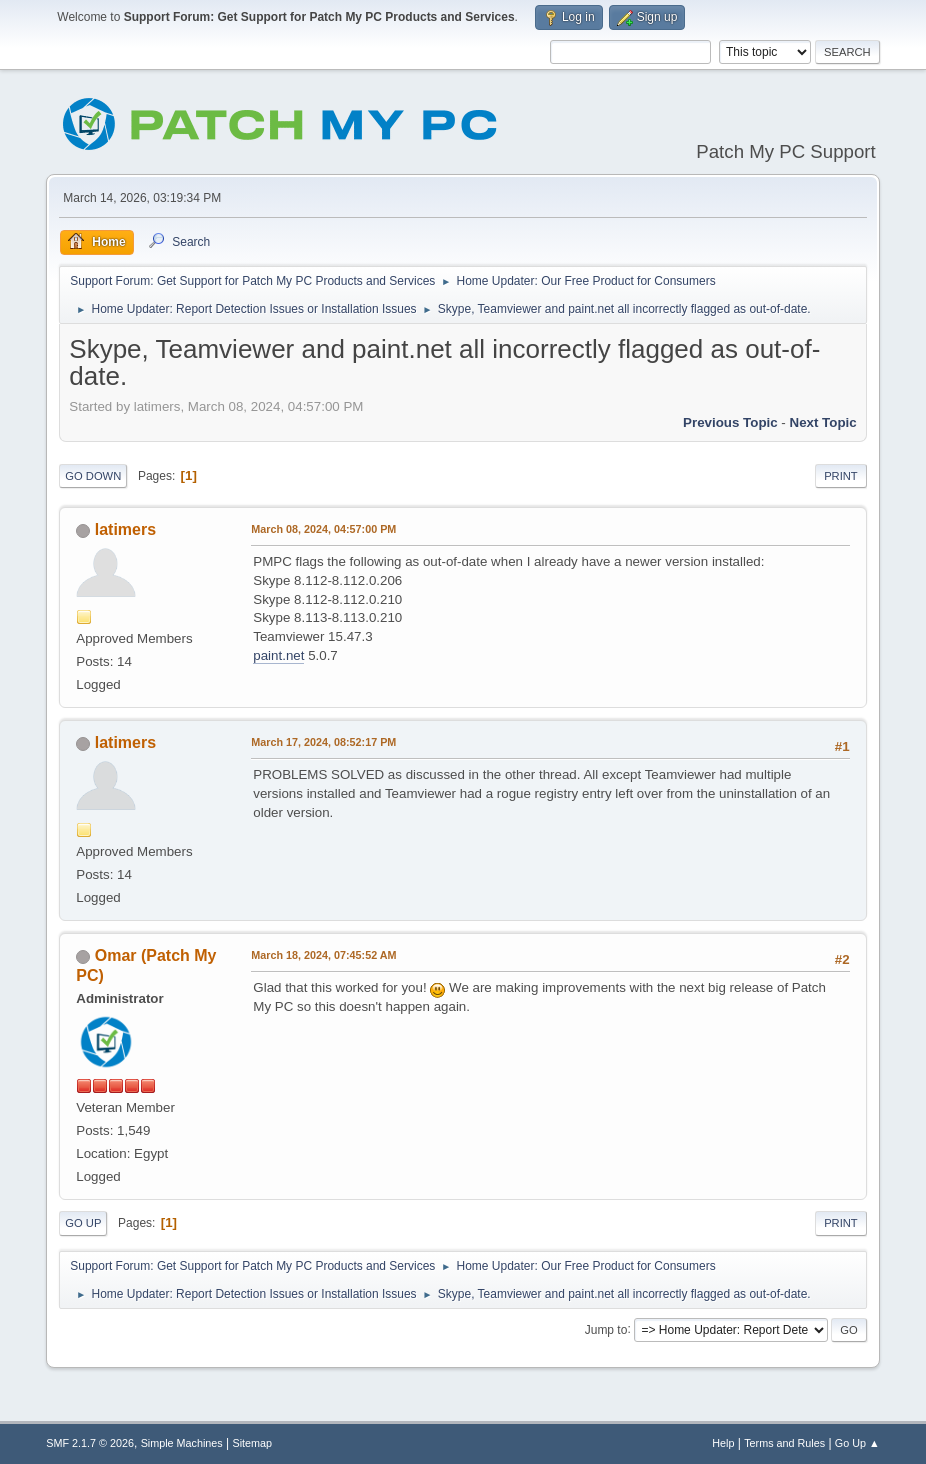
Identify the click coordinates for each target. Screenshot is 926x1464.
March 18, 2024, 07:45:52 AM (323, 955)
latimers (125, 529)
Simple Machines (182, 1443)
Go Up (83, 1223)
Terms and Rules (784, 1443)
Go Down (93, 476)
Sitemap (253, 1443)
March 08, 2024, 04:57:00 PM (323, 529)
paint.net (278, 655)
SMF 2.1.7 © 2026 (90, 1443)
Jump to (606, 1329)
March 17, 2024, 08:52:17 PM (323, 742)
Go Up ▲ (857, 1443)
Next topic (823, 422)
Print (841, 476)
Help (723, 1443)
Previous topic (730, 422)
